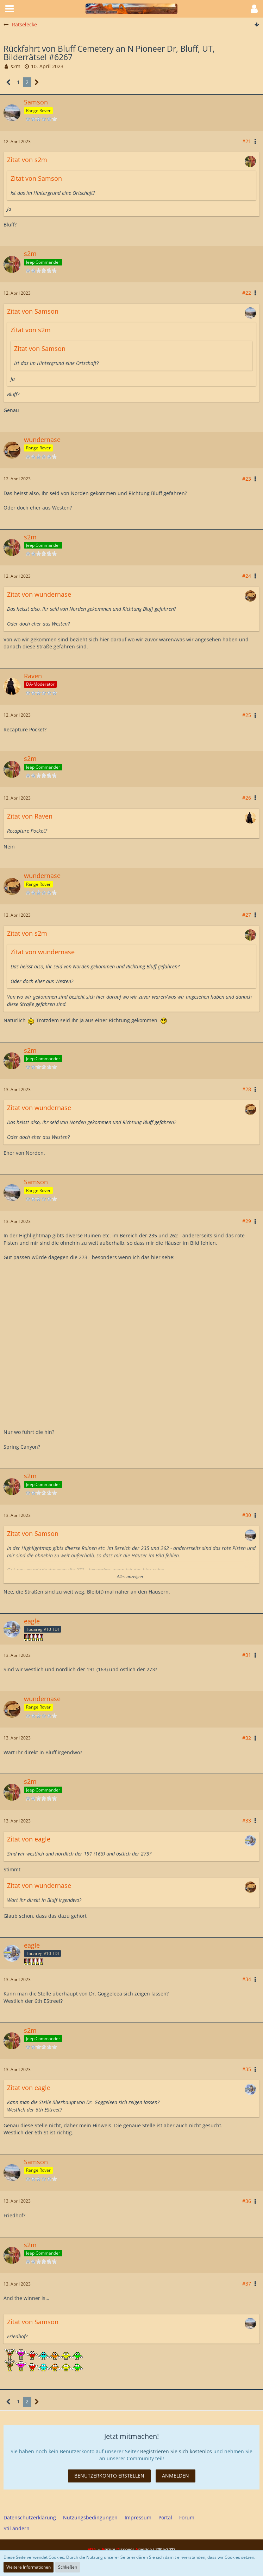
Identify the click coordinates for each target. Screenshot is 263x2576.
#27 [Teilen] (246, 914)
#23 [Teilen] (246, 478)
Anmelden (175, 2475)
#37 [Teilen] (246, 2283)
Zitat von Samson (36, 178)
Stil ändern (17, 2528)
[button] (9, 8)
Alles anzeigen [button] (130, 1576)
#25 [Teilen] (246, 715)
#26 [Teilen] (246, 797)
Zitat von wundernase (39, 594)
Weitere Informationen (28, 2567)
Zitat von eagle (28, 1839)
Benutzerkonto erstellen (109, 2475)
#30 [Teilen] (246, 1515)
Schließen (67, 2567)
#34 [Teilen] (246, 1979)
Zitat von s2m (27, 159)
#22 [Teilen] (246, 292)
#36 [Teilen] (246, 2201)
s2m (15, 66)
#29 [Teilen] (246, 1221)
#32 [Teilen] (246, 1738)
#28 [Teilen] (246, 1089)
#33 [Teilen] (246, 1820)
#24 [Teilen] (246, 575)
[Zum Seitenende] (256, 24)
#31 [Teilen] (246, 1655)
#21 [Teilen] (246, 141)
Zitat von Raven (29, 816)
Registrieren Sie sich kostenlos (176, 2451)
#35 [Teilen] (246, 2069)
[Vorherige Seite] (9, 82)
